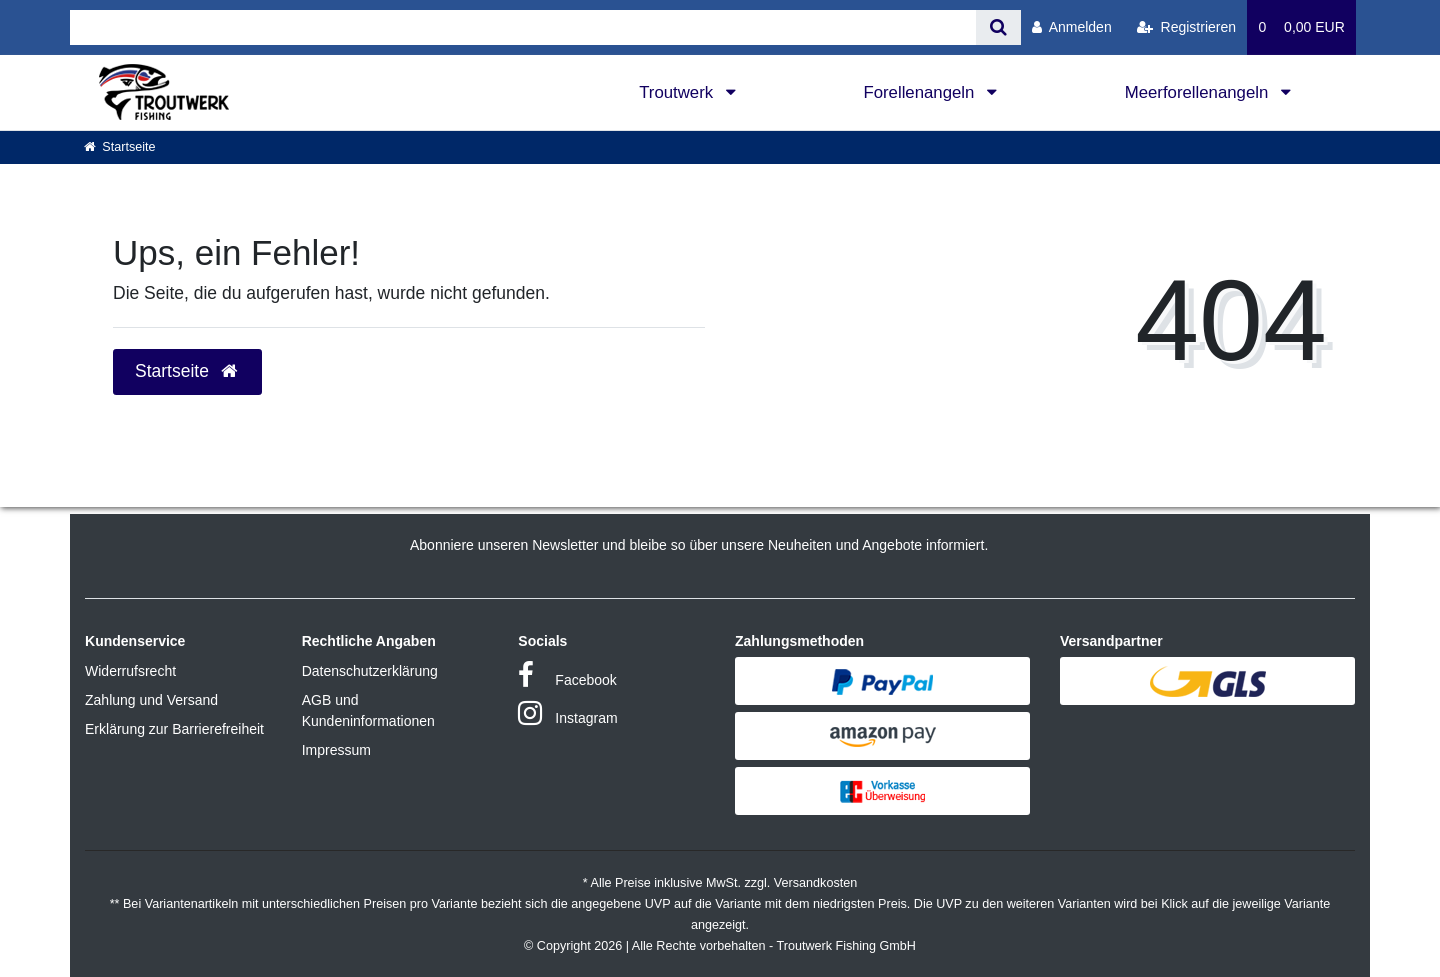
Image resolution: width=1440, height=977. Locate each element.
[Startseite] (120, 147)
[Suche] (998, 27)
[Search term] (523, 27)
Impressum (336, 750)
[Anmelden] (1072, 27)
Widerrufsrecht (130, 671)
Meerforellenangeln (1199, 92)
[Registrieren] (1186, 27)
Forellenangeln (921, 92)
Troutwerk (678, 92)
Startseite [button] (187, 371)
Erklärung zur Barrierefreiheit (174, 729)
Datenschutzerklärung (370, 671)
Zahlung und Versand (151, 700)
